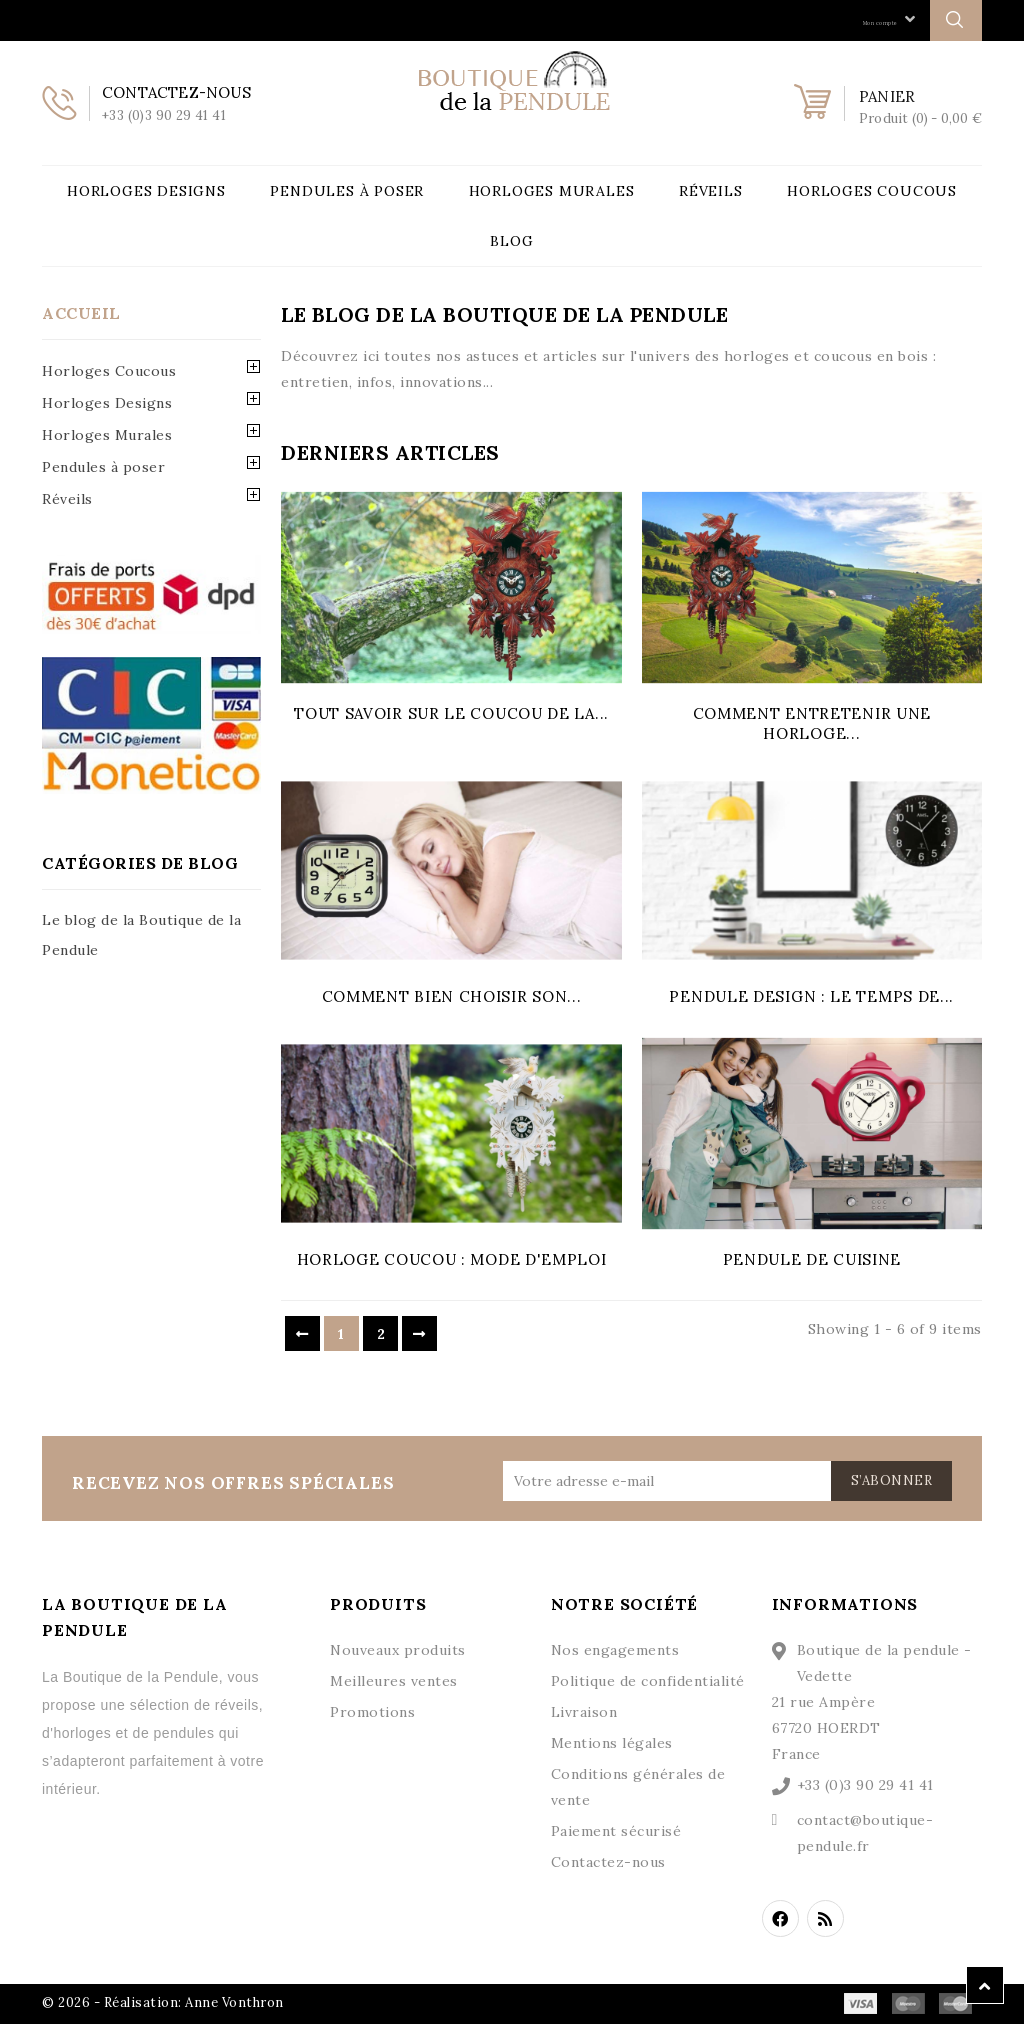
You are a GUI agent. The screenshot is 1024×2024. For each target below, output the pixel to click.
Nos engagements (615, 1650)
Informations (845, 1604)
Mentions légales (612, 1743)
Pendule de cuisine (812, 1259)
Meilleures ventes (394, 1681)
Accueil (81, 313)
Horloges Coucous (872, 191)
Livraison (584, 1712)
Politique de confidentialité (648, 1681)
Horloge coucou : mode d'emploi (452, 1259)
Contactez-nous (608, 1862)
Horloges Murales (552, 191)
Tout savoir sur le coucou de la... (451, 713)
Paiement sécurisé (616, 1831)
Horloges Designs (146, 191)
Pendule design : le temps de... (811, 996)
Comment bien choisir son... (452, 996)
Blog (511, 241)
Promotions (372, 1712)
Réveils (711, 191)
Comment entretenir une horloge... (812, 723)
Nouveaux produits (398, 1650)
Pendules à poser (347, 191)
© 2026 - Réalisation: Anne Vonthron (163, 2002)
